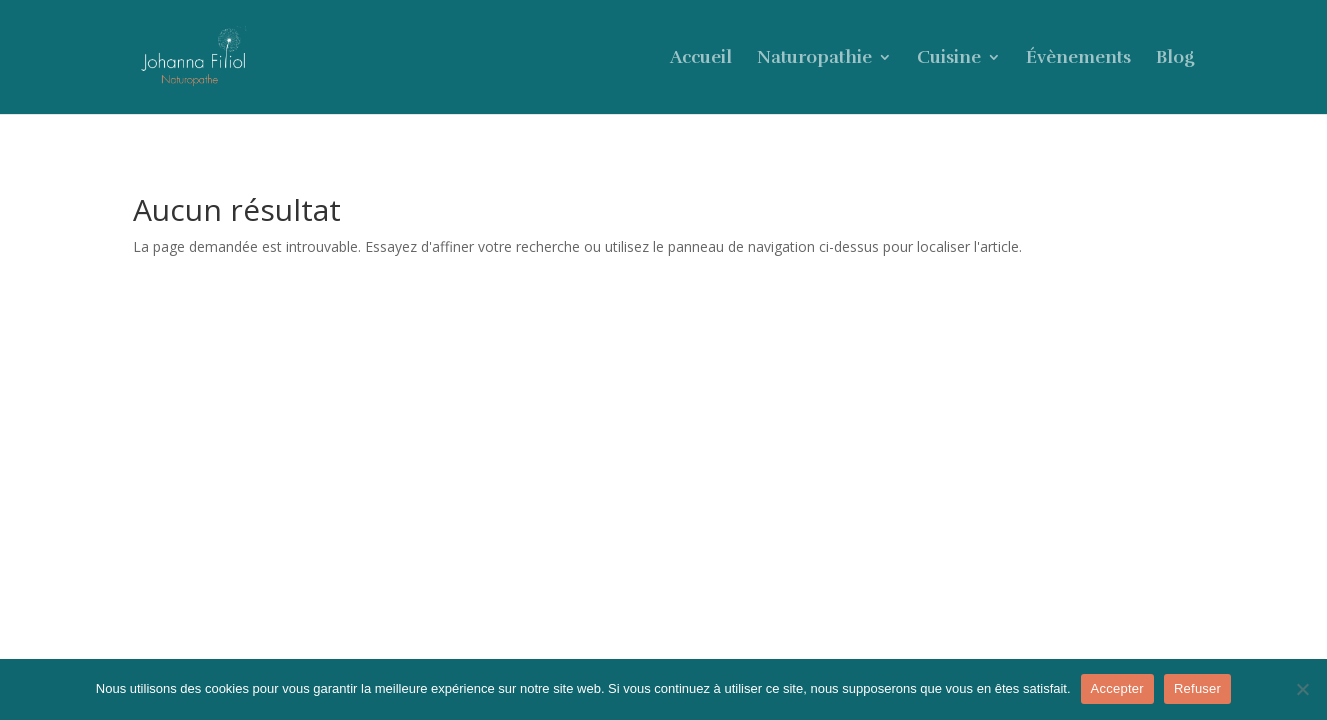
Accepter (1117, 688)
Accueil (701, 59)
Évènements (1078, 59)
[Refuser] (1302, 689)
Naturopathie (814, 59)
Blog (1175, 59)
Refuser (1197, 688)
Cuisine (949, 59)
